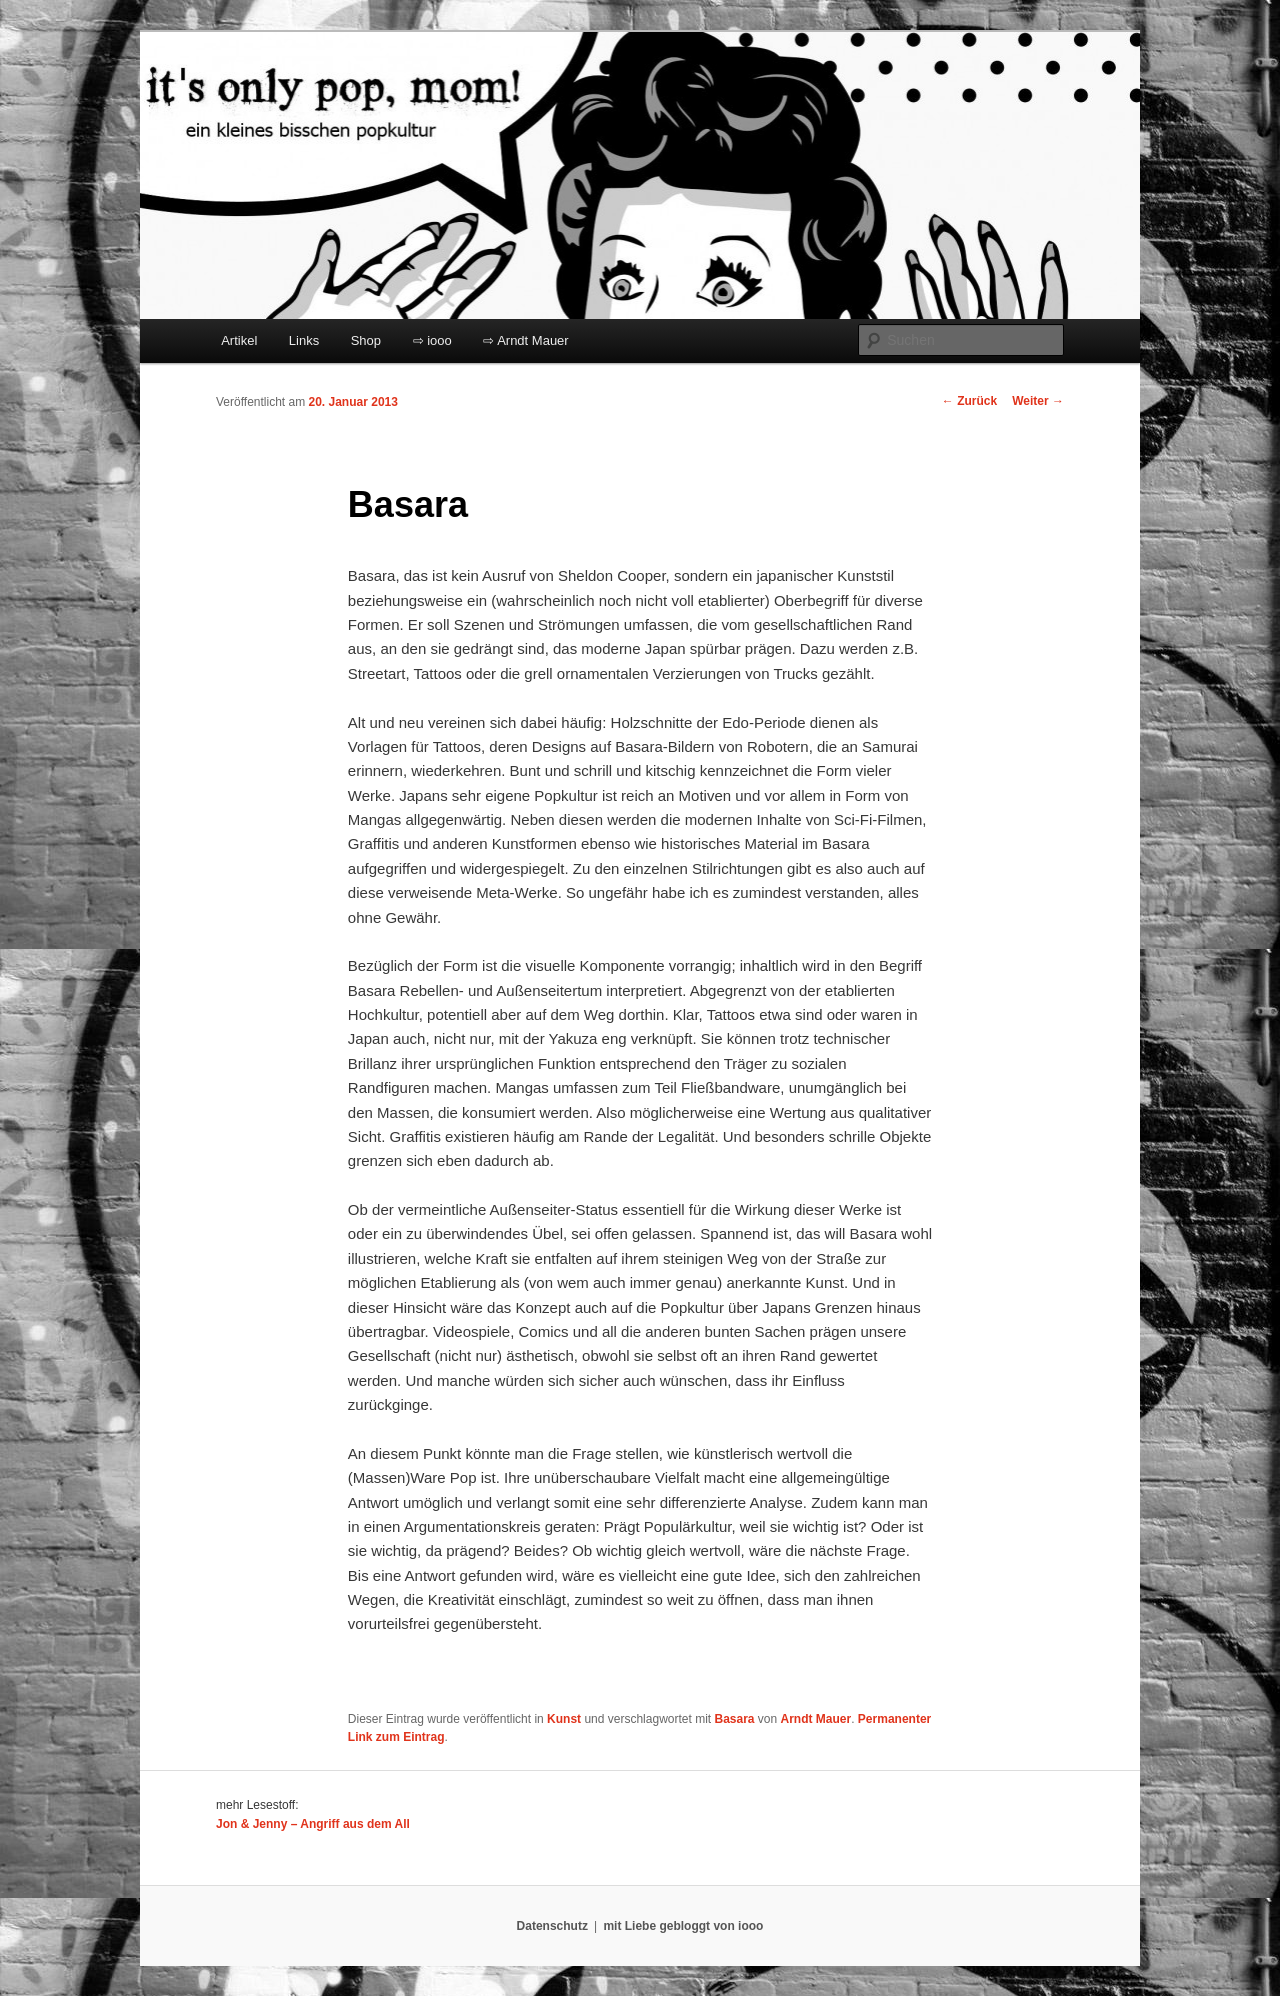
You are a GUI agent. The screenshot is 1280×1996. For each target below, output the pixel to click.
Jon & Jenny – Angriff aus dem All (313, 1824)
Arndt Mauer (816, 1719)
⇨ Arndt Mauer (525, 340)
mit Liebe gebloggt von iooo (683, 1926)
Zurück (969, 401)
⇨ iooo (432, 340)
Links (304, 340)
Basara (734, 1719)
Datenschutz (552, 1926)
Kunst (564, 1719)
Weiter (1038, 401)
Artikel (239, 340)
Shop (366, 340)
